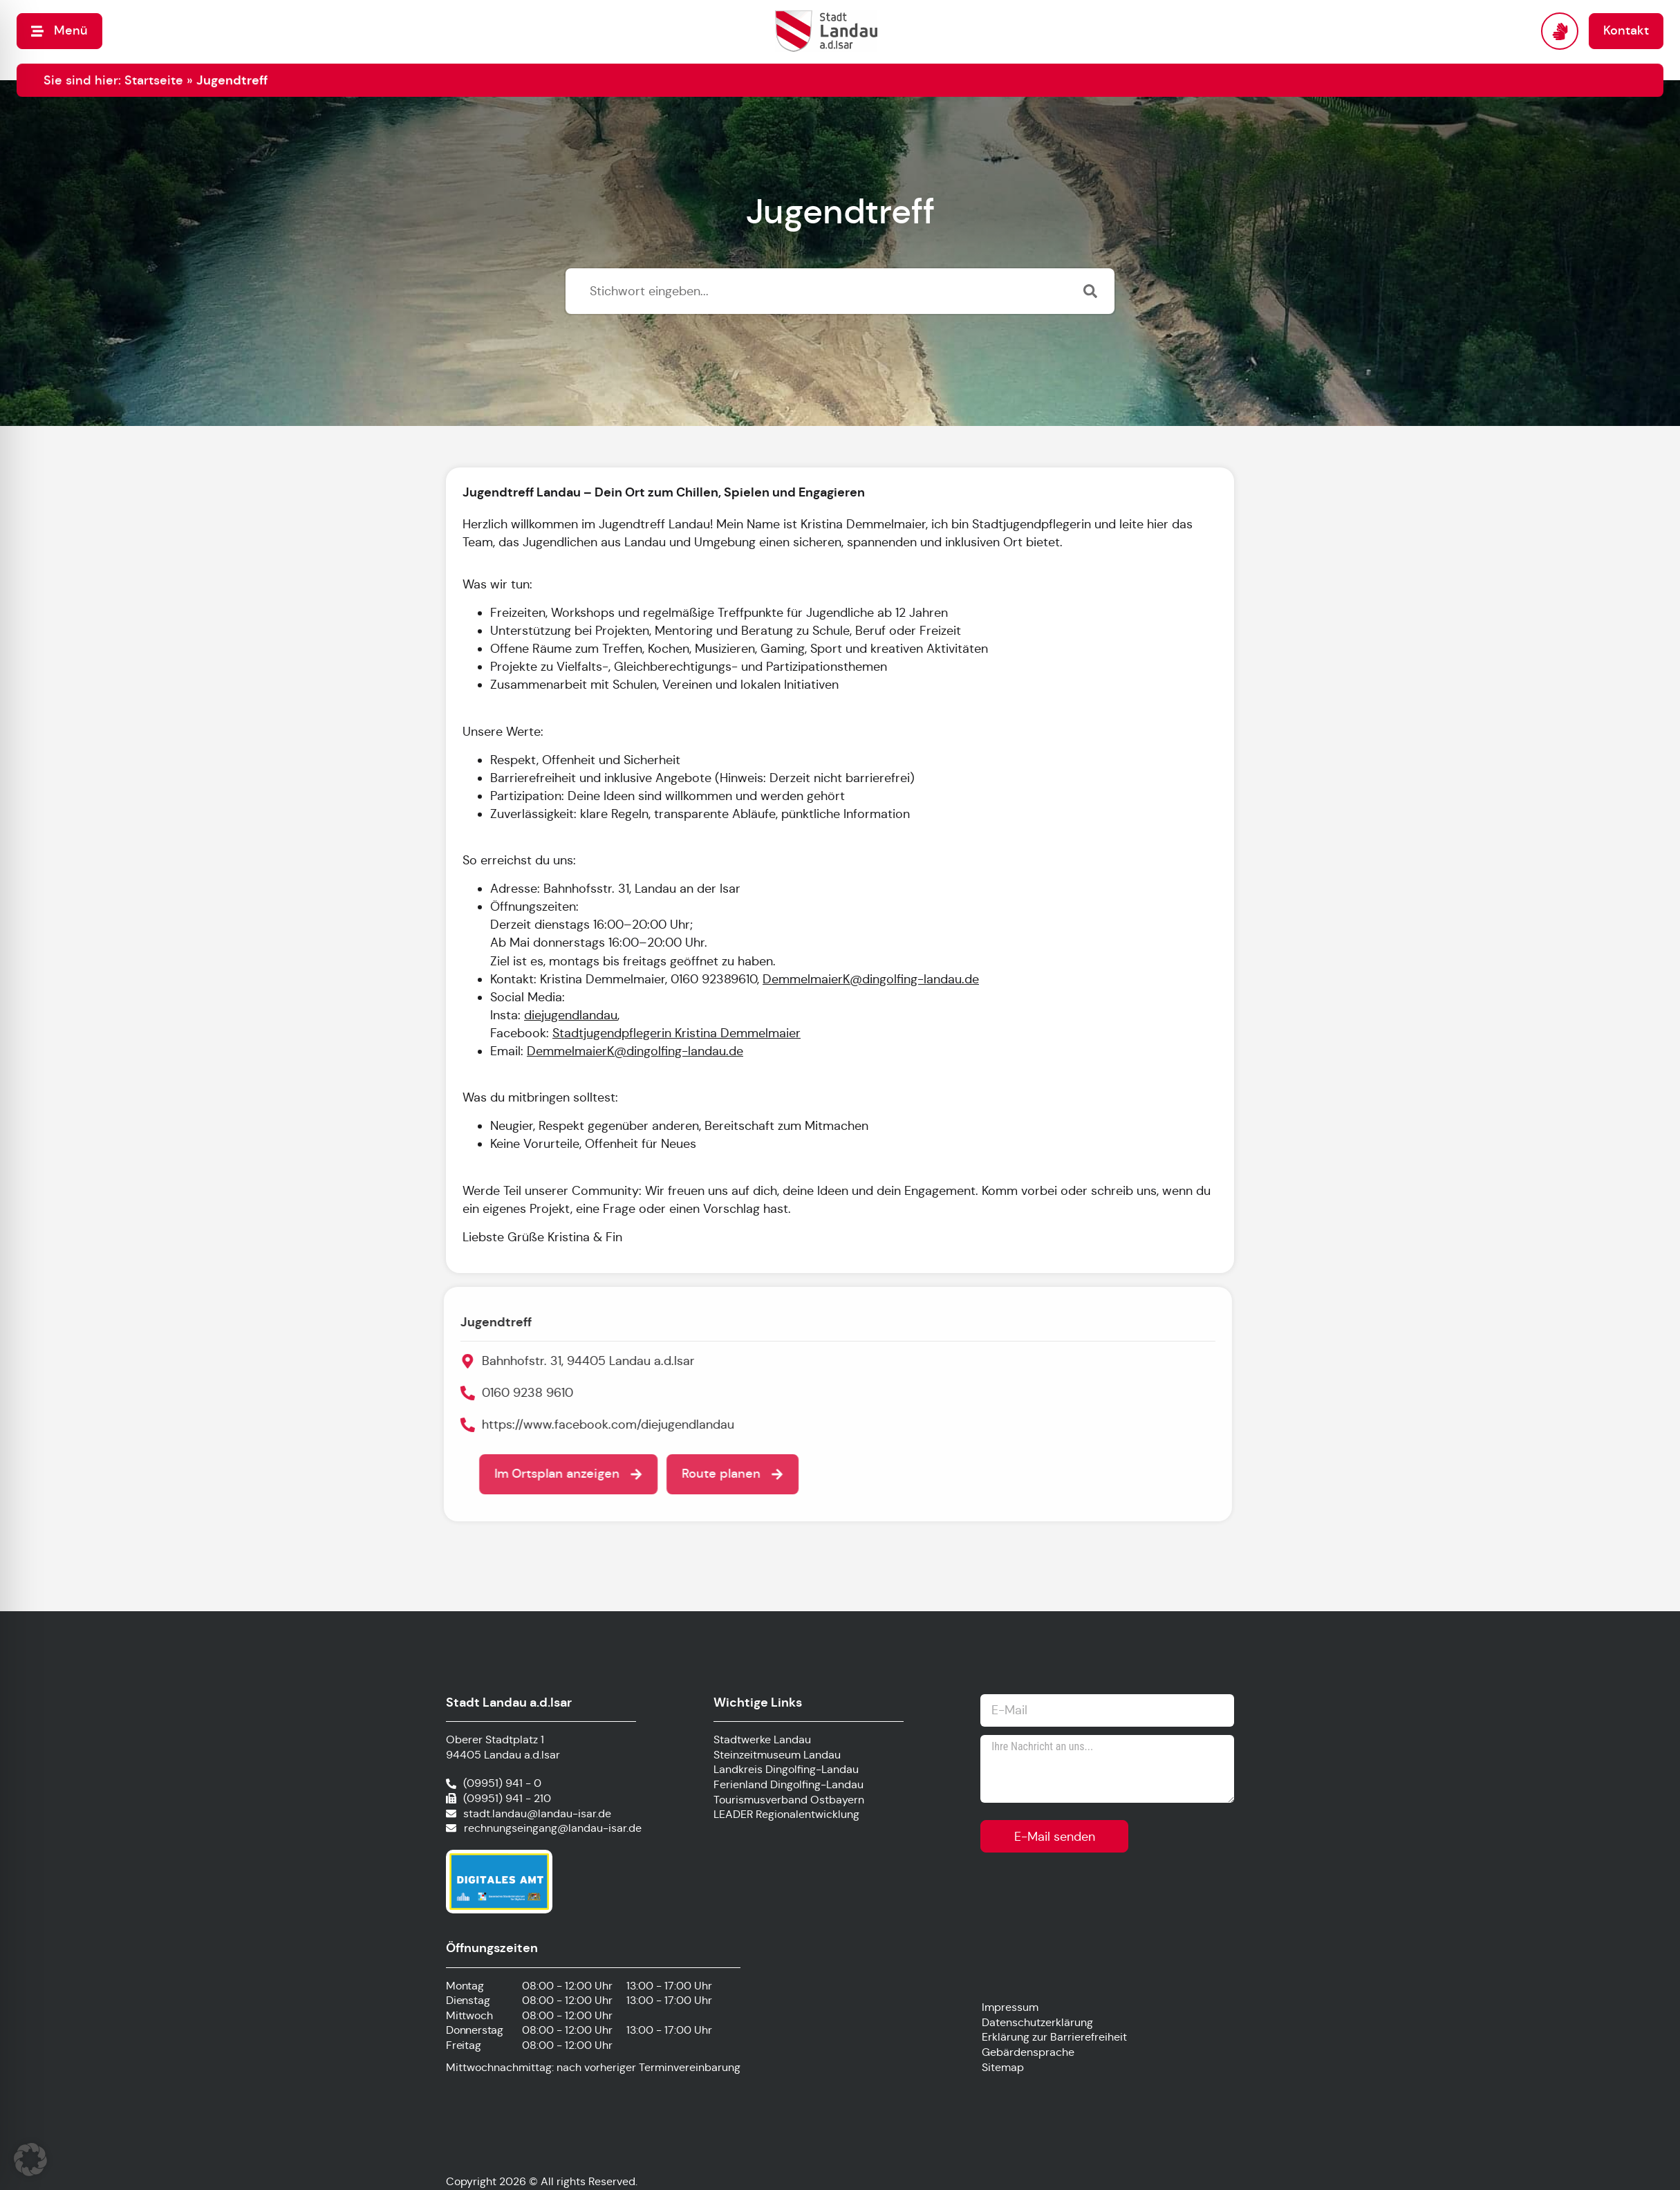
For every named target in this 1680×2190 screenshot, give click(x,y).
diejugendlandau (570, 1015)
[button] (30, 2159)
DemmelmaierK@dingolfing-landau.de (871, 979)
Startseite (153, 80)
